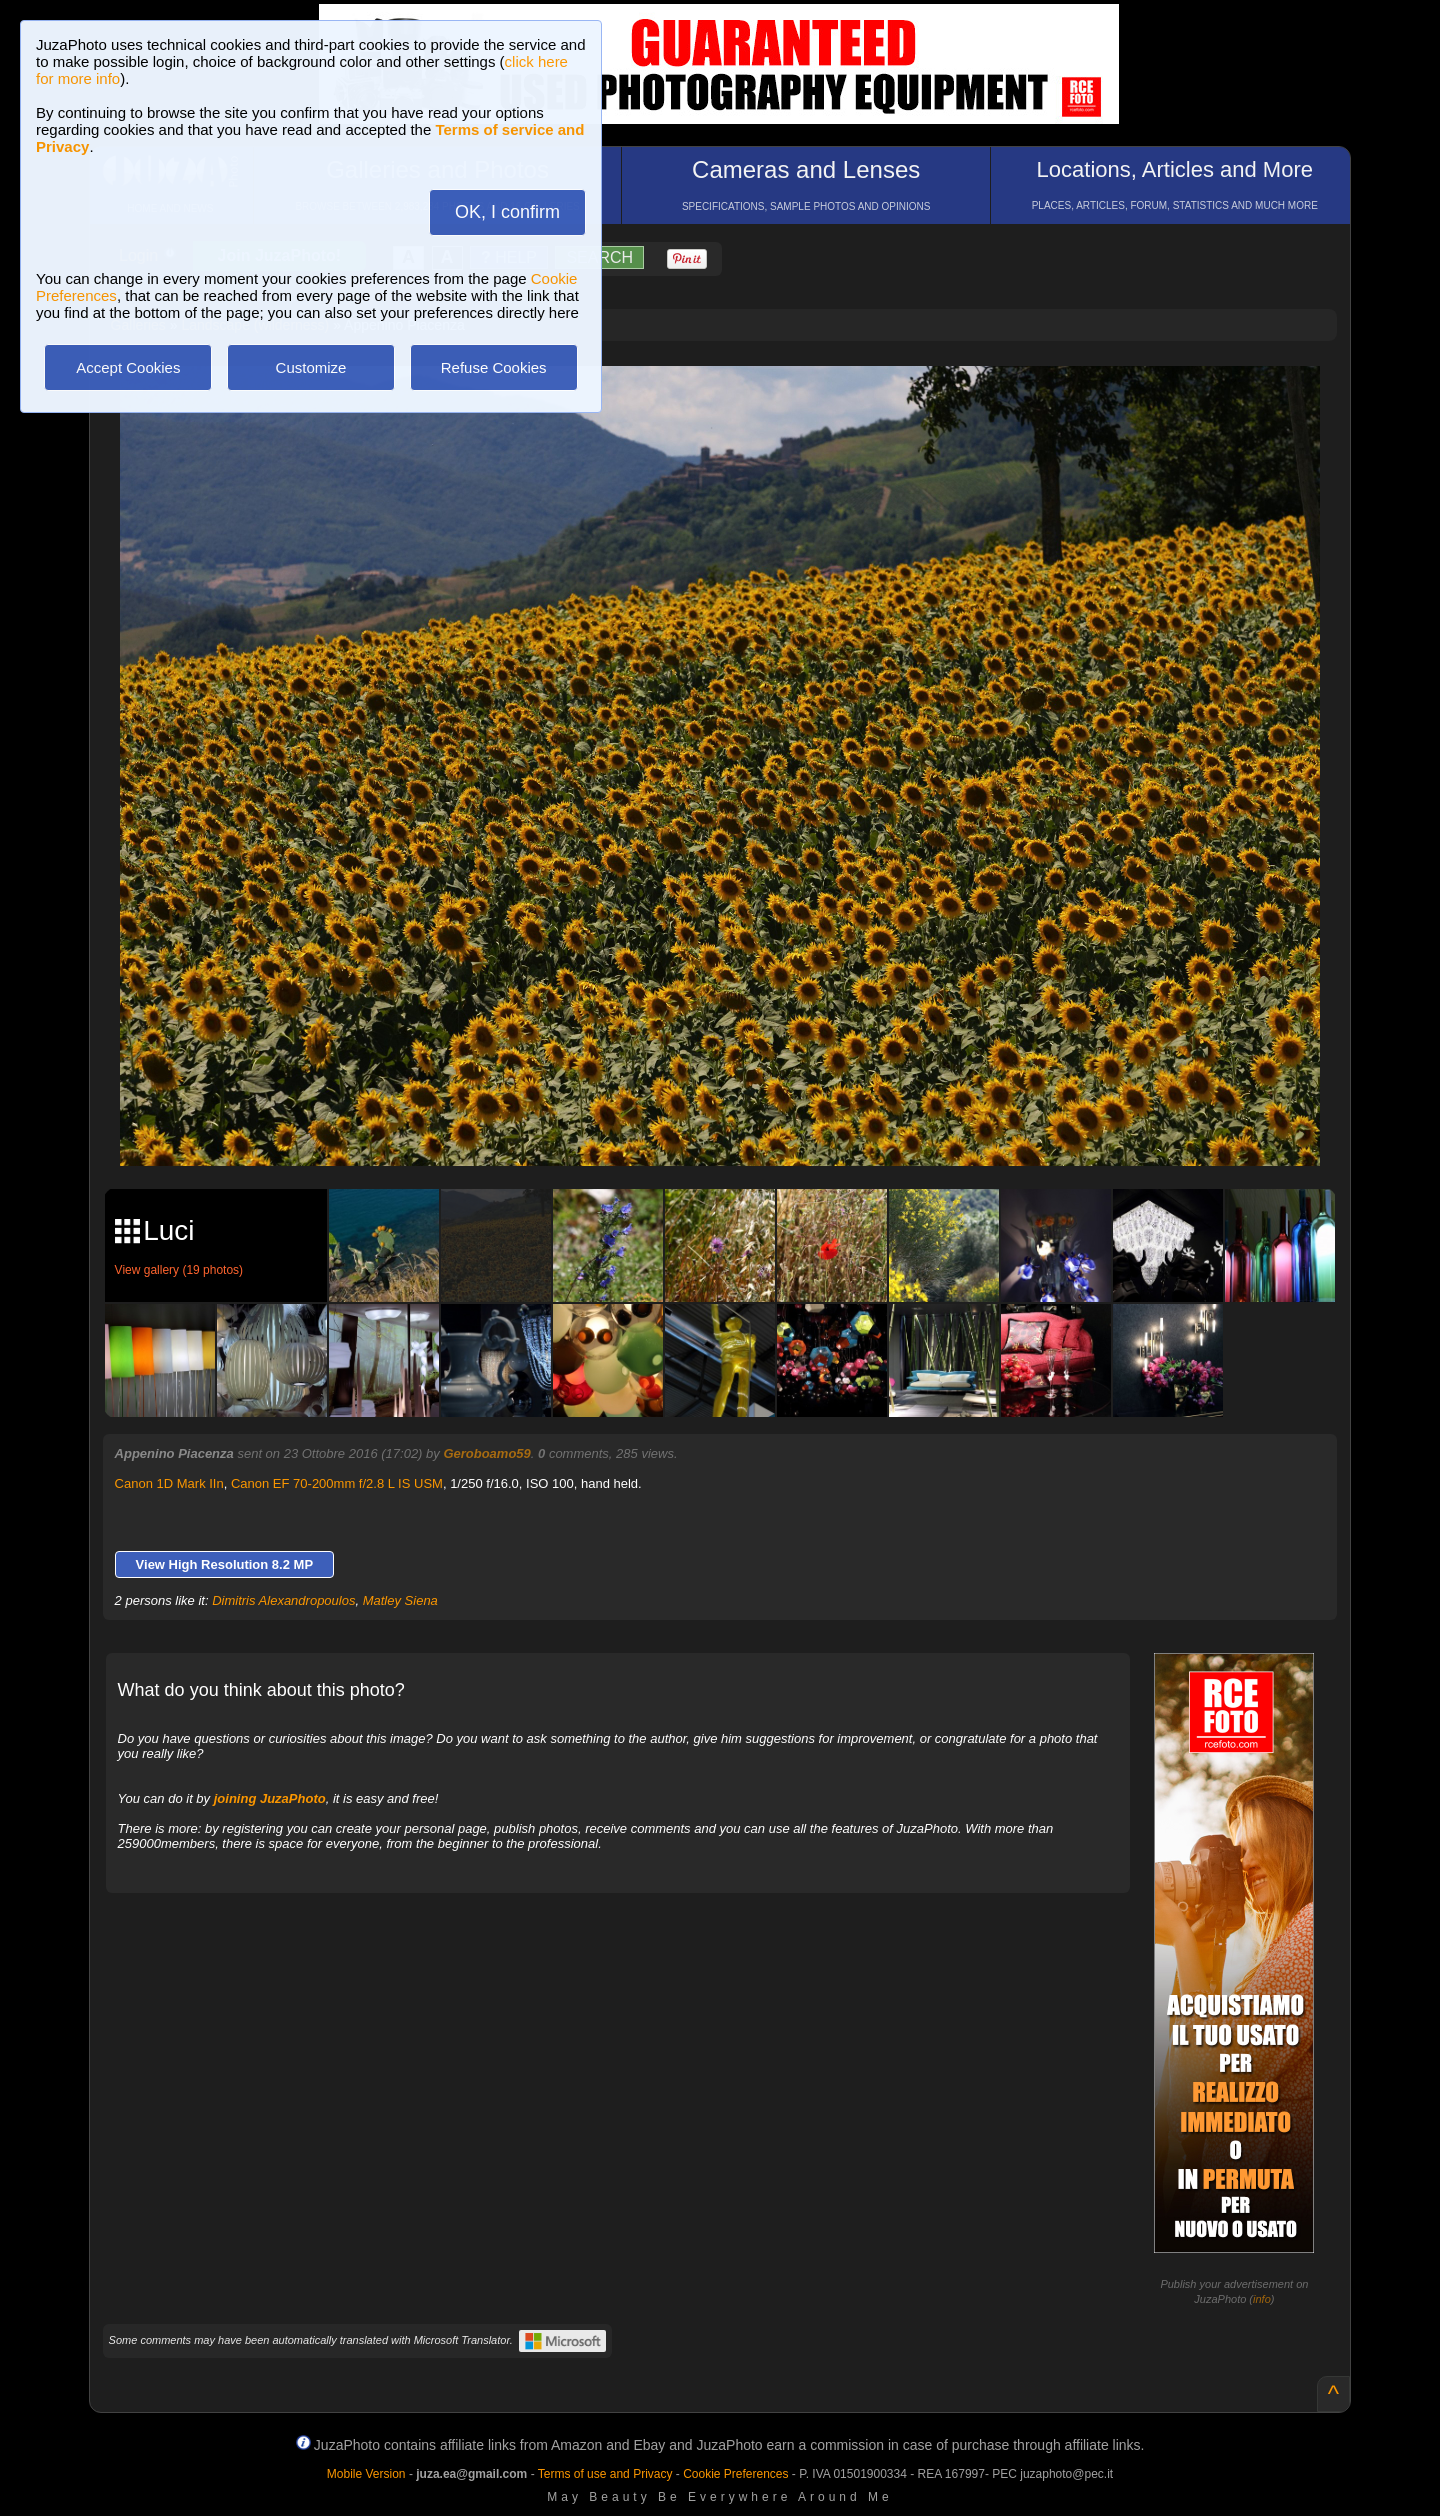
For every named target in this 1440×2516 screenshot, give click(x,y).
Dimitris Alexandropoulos (283, 1600)
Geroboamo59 (486, 1453)
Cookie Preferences (735, 2474)
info (1262, 2299)
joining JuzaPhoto (270, 1798)
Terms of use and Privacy (605, 2474)
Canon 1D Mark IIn (169, 1483)
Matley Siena (400, 1600)
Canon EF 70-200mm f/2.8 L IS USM (337, 1483)
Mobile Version (366, 2474)
